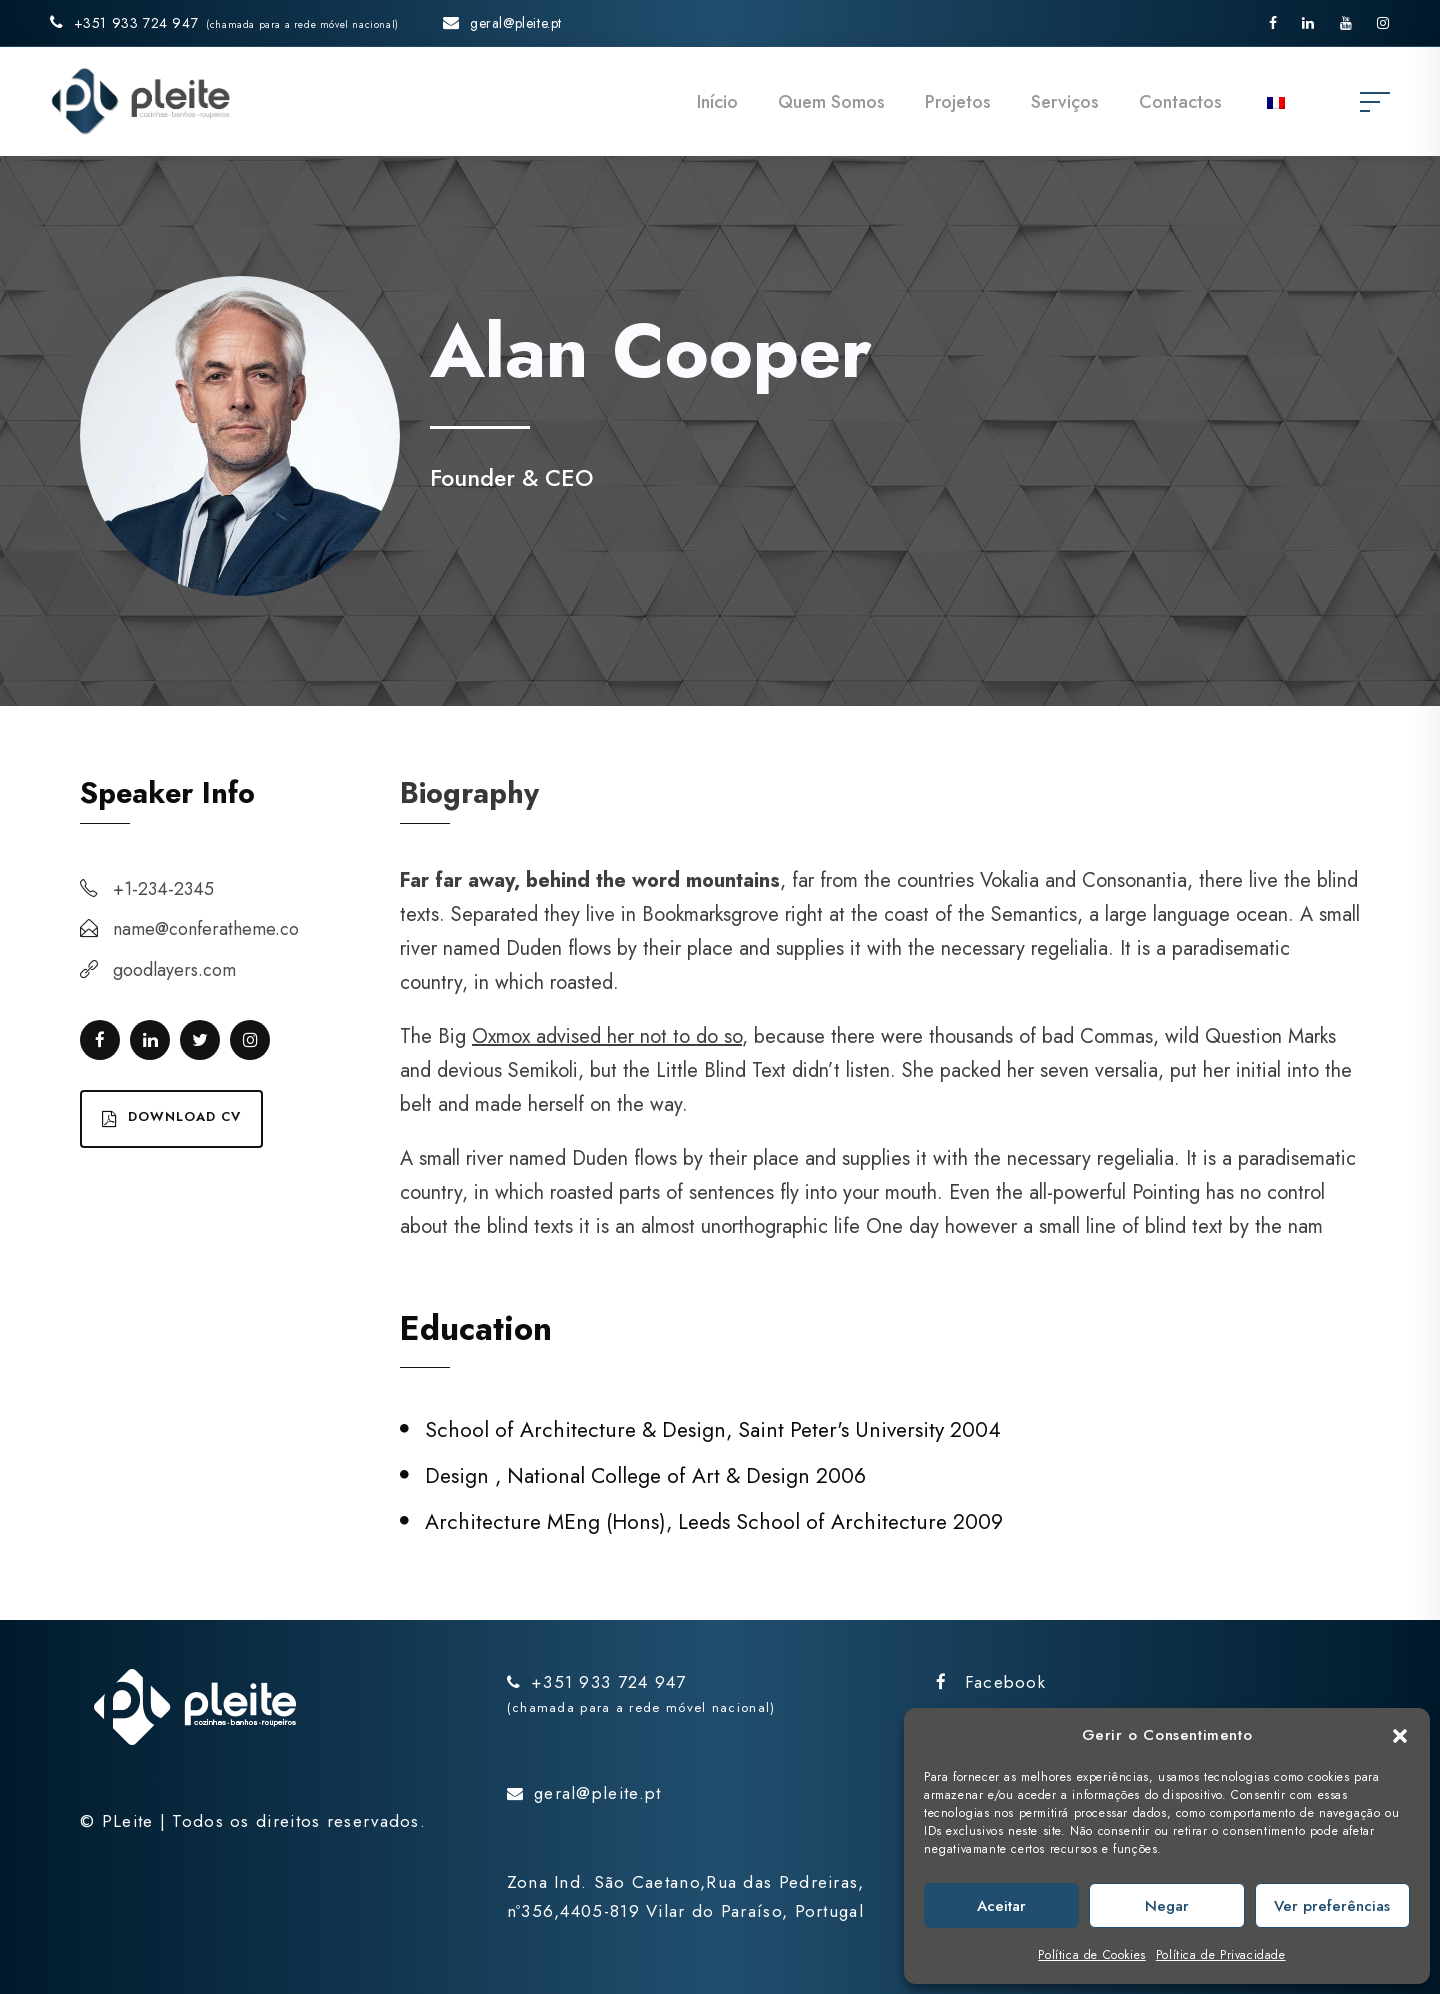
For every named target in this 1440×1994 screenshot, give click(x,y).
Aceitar (1001, 1906)
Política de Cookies (1091, 1955)
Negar (1167, 1906)
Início (717, 102)
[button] (1400, 1736)
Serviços (1065, 102)
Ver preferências (1332, 1906)
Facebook (991, 1682)
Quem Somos (831, 102)
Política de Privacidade (1221, 1955)
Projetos (958, 102)
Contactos (1180, 102)
